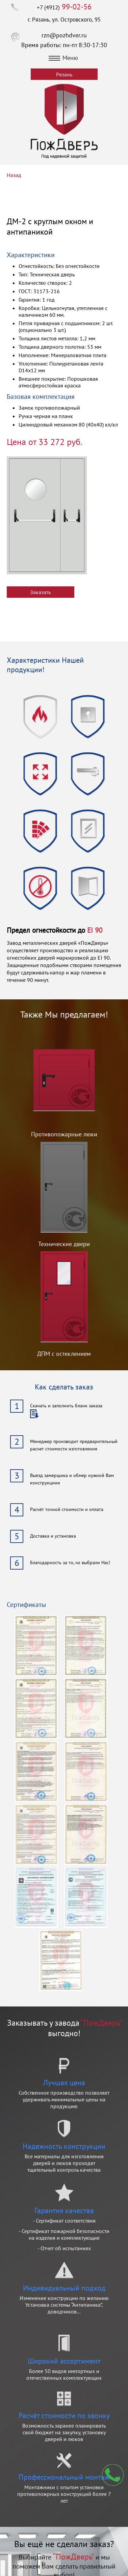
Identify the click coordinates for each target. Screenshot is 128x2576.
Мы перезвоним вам (113, 2475)
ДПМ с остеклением (64, 1354)
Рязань (64, 74)
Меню (63, 58)
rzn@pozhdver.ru (64, 35)
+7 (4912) (64, 7)
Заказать (40, 592)
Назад (14, 175)
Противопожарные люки (64, 1134)
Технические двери (64, 1244)
